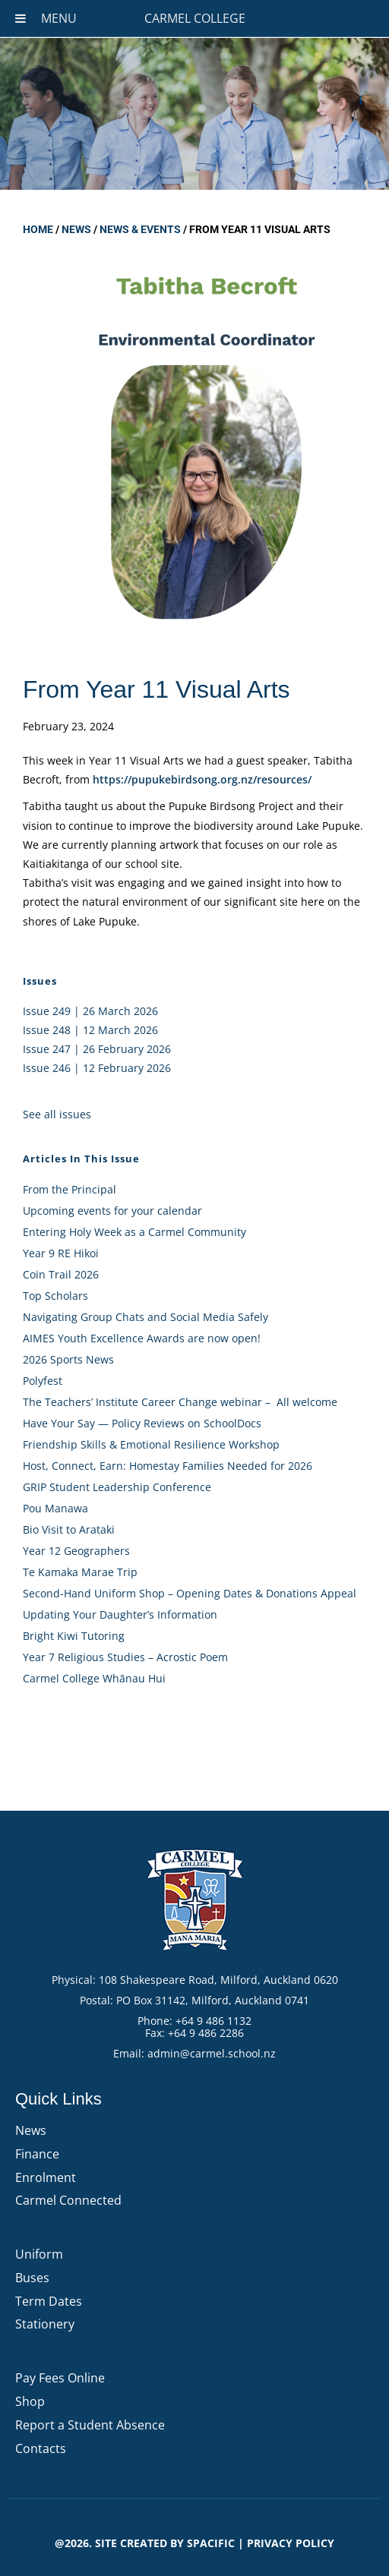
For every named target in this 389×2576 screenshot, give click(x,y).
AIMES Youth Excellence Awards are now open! (142, 1338)
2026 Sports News (68, 1359)
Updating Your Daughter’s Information (120, 1614)
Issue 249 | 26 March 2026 (90, 1011)
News (76, 229)
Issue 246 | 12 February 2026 (97, 1068)
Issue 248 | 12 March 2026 (90, 1030)
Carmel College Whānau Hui (94, 1678)
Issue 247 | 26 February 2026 (97, 1049)
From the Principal (69, 1189)
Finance (37, 2154)
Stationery (44, 2324)
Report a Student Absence (90, 2425)
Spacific (211, 2543)
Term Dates (48, 2301)
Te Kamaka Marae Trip (80, 1572)
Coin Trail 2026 (61, 1274)
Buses (32, 2277)
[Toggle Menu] (20, 18)
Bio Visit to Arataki (69, 1529)
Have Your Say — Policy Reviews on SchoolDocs (142, 1423)
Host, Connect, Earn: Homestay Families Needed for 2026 (167, 1465)
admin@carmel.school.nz (211, 2053)
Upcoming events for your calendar (112, 1210)
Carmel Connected (68, 2200)
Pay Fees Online (60, 2377)
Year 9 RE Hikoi (61, 1253)
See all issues (57, 1114)
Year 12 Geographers (76, 1550)
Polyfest (44, 1380)
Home (38, 229)
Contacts (40, 2448)
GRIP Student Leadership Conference (117, 1487)
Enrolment (45, 2177)
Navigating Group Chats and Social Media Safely (145, 1317)
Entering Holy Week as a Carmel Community (134, 1232)
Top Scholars (55, 1295)
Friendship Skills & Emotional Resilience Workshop (151, 1444)
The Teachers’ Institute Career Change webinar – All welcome (180, 1402)
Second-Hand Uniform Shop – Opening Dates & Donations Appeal (189, 1593)
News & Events (140, 229)
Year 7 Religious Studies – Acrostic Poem (125, 1657)
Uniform (39, 2254)
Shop (30, 2401)
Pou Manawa (55, 1508)
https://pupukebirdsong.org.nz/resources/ (202, 779)
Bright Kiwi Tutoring (74, 1636)
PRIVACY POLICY (290, 2543)
